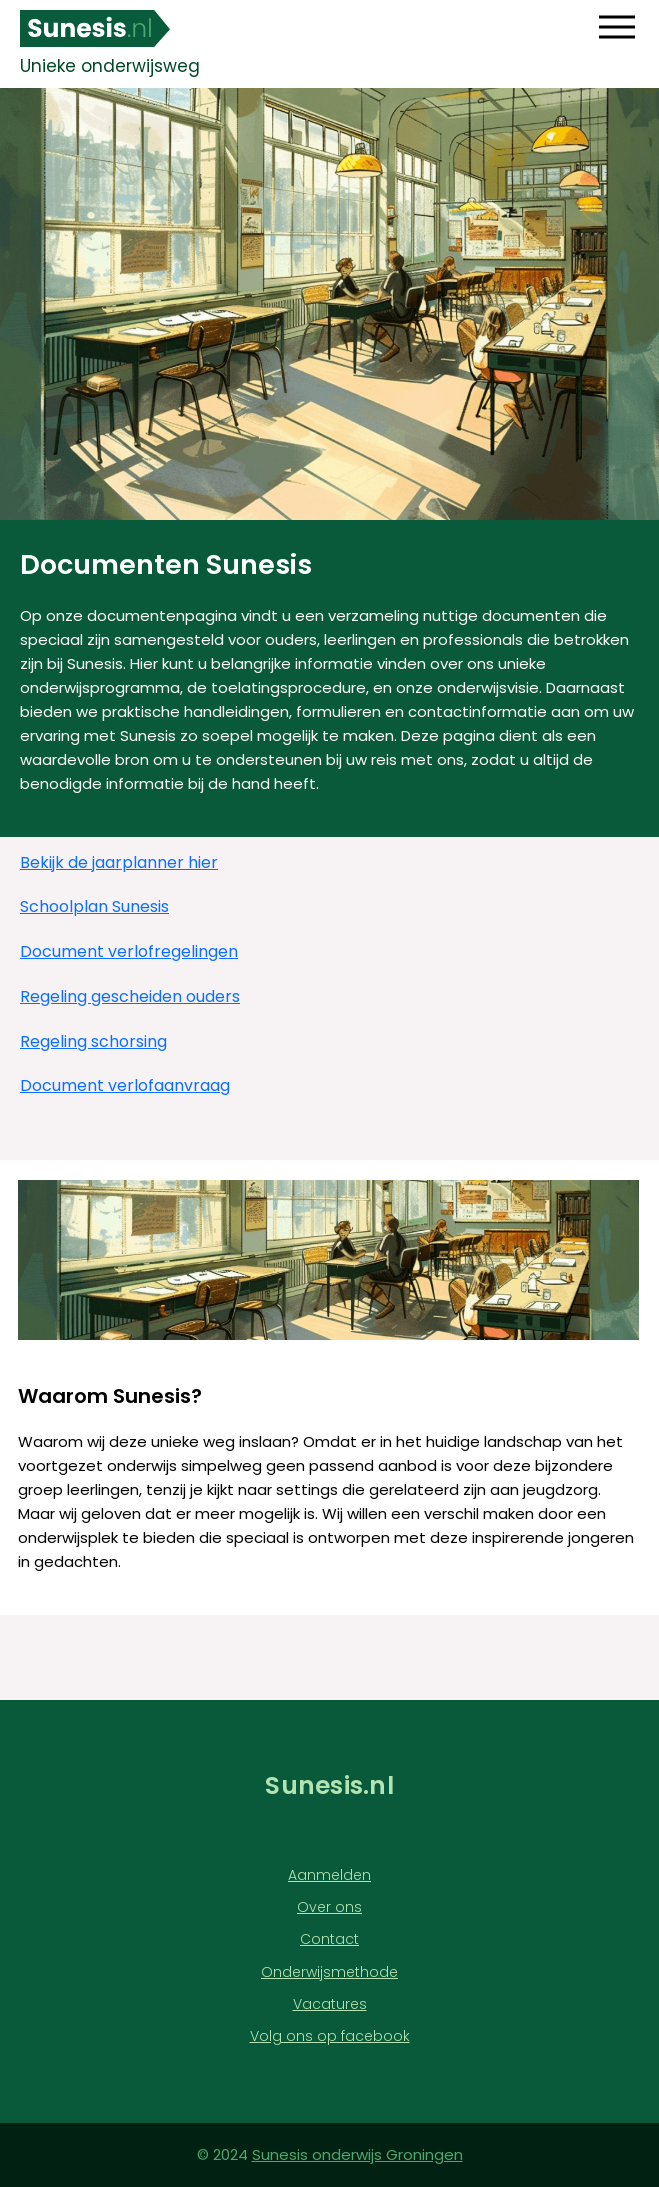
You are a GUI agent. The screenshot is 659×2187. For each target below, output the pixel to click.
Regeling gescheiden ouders (130, 997)
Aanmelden (329, 1875)
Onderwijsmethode (329, 1972)
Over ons (329, 1907)
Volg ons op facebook (330, 2036)
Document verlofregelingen (129, 952)
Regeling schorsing (93, 1042)
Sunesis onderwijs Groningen (357, 2154)
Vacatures (330, 2004)
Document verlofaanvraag (125, 1086)
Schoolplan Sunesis (94, 907)
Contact (329, 1939)
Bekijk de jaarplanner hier (119, 863)
